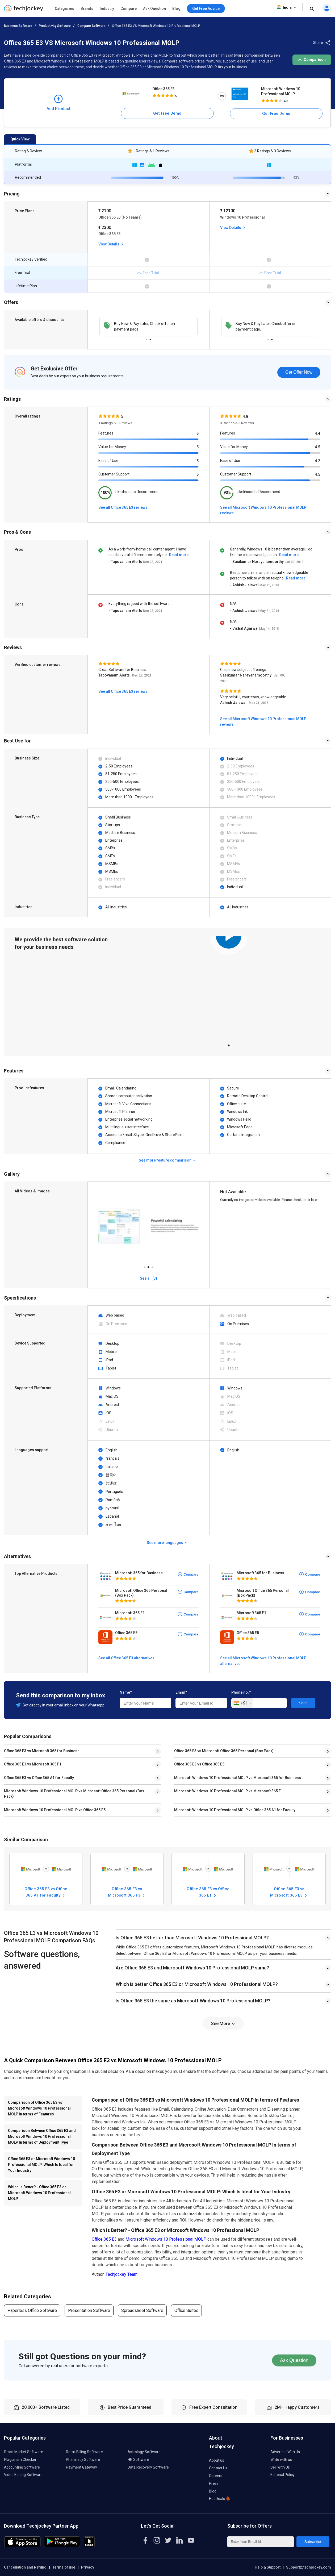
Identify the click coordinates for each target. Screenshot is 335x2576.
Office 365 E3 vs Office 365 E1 (208, 1891)
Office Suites (186, 2310)
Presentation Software (89, 2310)
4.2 (317, 461)
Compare (128, 8)
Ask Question (154, 8)
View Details (111, 244)
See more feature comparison (167, 1160)
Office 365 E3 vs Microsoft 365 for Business (41, 1751)
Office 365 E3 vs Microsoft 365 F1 (32, 1764)
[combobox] (242, 1703)
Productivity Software (55, 26)
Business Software (18, 26)
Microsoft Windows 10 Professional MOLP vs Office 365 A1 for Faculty (234, 1810)
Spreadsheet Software (142, 2310)
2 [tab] (150, 338)
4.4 (317, 433)
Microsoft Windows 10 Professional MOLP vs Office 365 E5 (55, 1810)
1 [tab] (146, 338)
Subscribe (312, 2542)
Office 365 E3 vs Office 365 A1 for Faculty (39, 1778)
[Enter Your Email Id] (260, 2541)
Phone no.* (241, 1692)
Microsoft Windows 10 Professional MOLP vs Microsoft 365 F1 (228, 1791)
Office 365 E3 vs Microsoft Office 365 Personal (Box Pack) (224, 1751)
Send (303, 1703)
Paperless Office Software (32, 2310)
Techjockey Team (121, 2274)
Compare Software (91, 26)
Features (105, 433)
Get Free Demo (167, 113)
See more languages (167, 1542)
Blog (176, 8)
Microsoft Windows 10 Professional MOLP (280, 91)
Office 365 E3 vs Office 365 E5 (199, 1764)
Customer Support (113, 474)
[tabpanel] (148, 326)
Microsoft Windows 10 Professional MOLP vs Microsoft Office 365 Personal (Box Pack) (74, 1793)
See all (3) (148, 1278)
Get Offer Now (298, 372)
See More (223, 2023)
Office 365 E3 (163, 89)
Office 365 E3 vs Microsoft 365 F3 (127, 1891)
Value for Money (112, 447)
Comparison (312, 59)
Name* (126, 1692)
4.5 (317, 447)
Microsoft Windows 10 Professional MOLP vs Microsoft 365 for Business (237, 1778)
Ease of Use (108, 460)
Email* (181, 1692)
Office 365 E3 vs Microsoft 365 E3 (289, 1891)
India (287, 7)
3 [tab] (152, 1265)
